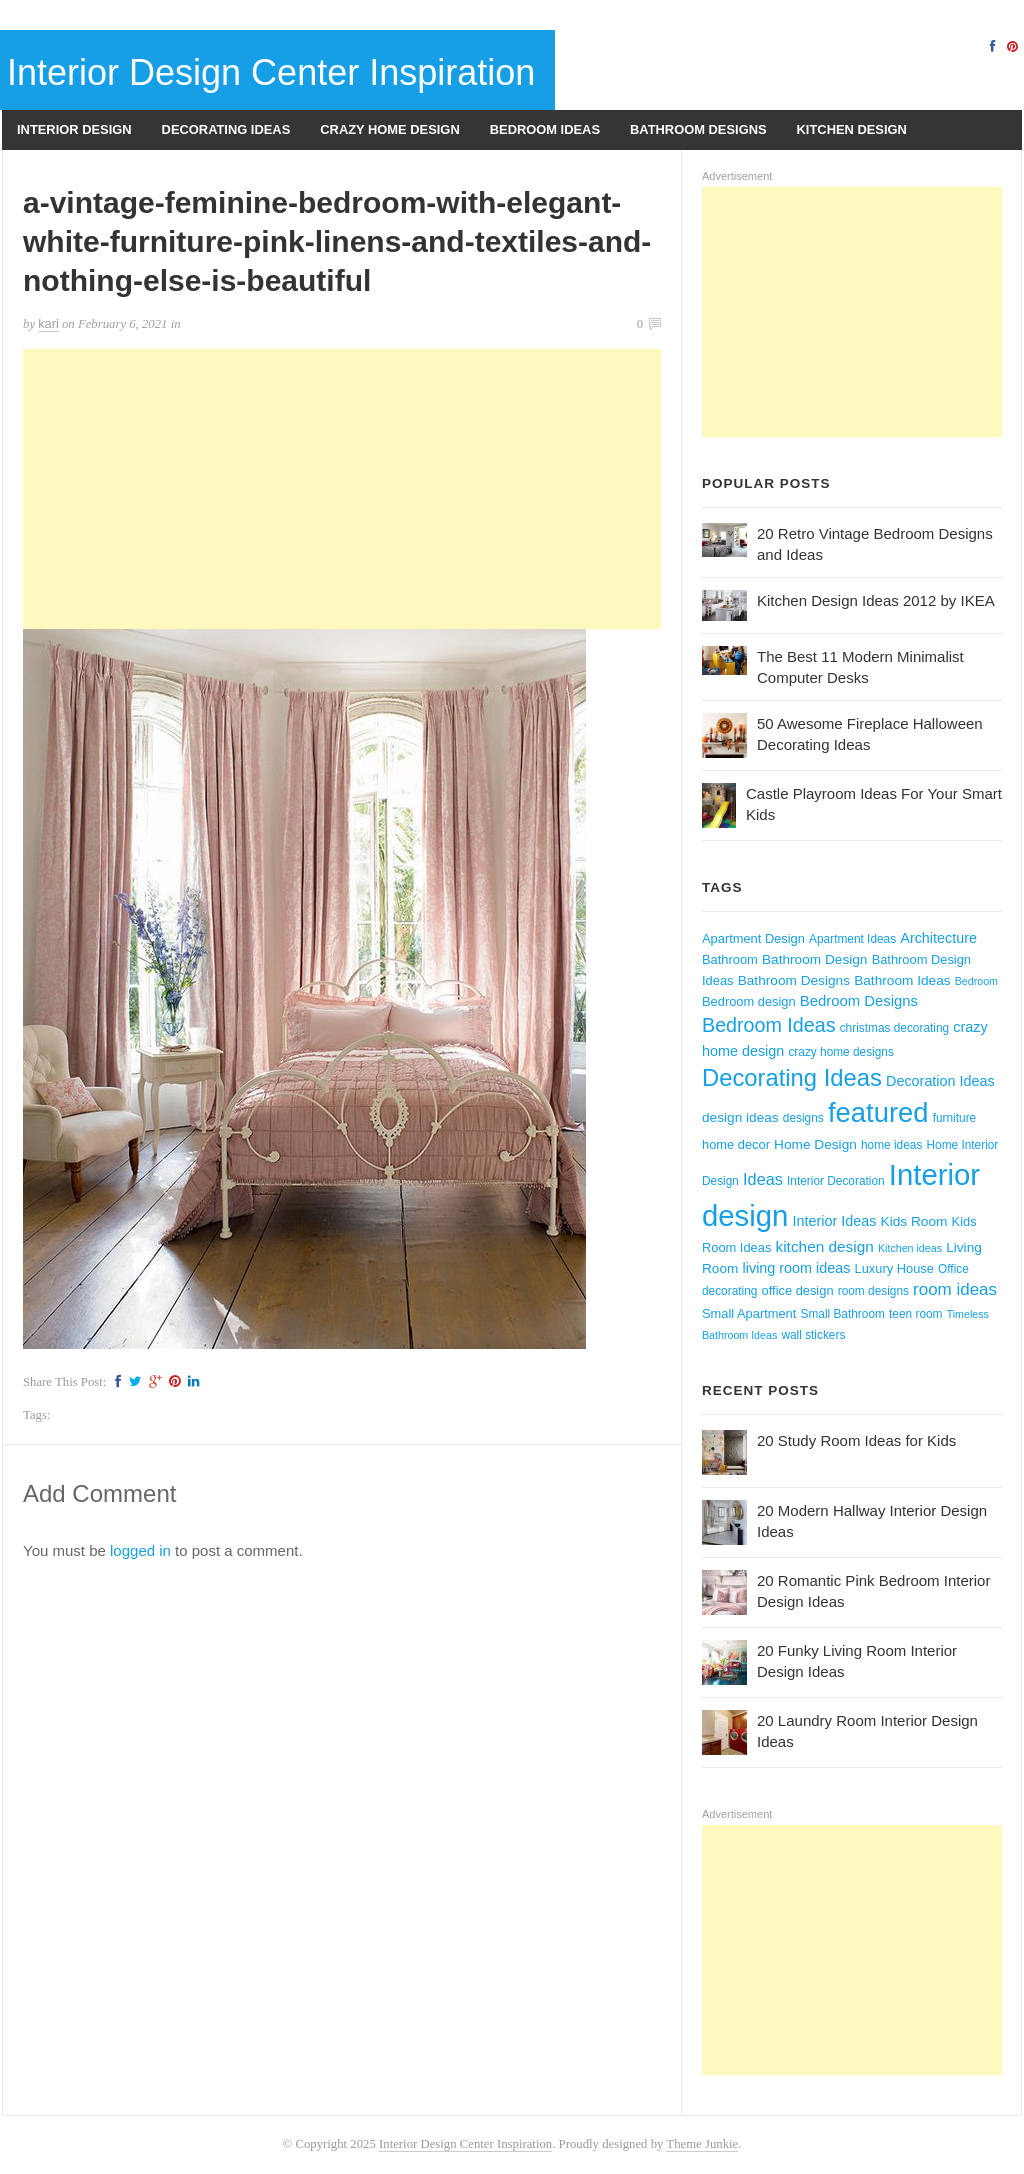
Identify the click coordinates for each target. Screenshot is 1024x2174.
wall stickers (813, 1335)
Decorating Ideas (226, 129)
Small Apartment (749, 1313)
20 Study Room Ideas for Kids (856, 1440)
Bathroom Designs (698, 129)
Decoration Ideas (940, 1081)
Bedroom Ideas (545, 129)
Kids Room (914, 1221)
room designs (873, 1291)
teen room (915, 1314)
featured (878, 1112)
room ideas (955, 1289)
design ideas (740, 1117)
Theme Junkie (702, 2144)
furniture (955, 1118)
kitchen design (825, 1246)
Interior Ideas (835, 1221)
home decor (736, 1144)
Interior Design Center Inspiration (271, 72)
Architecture (938, 938)
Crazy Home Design (389, 129)
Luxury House (894, 1268)
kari (48, 323)
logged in (140, 1550)
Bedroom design (749, 1001)
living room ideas (797, 1268)
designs (803, 1118)
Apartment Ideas (852, 939)
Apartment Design (753, 938)
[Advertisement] (342, 489)
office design (798, 1290)
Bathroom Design (815, 959)
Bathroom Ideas (902, 980)
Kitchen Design (852, 129)
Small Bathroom (843, 1314)
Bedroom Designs (859, 1001)
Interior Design (74, 129)
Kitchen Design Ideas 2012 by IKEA (876, 600)
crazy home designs (840, 1052)
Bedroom (976, 981)
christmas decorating (894, 1028)
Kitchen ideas (910, 1248)
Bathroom (730, 959)
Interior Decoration (836, 1181)
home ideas (891, 1145)
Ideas (763, 1179)
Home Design (815, 1144)
